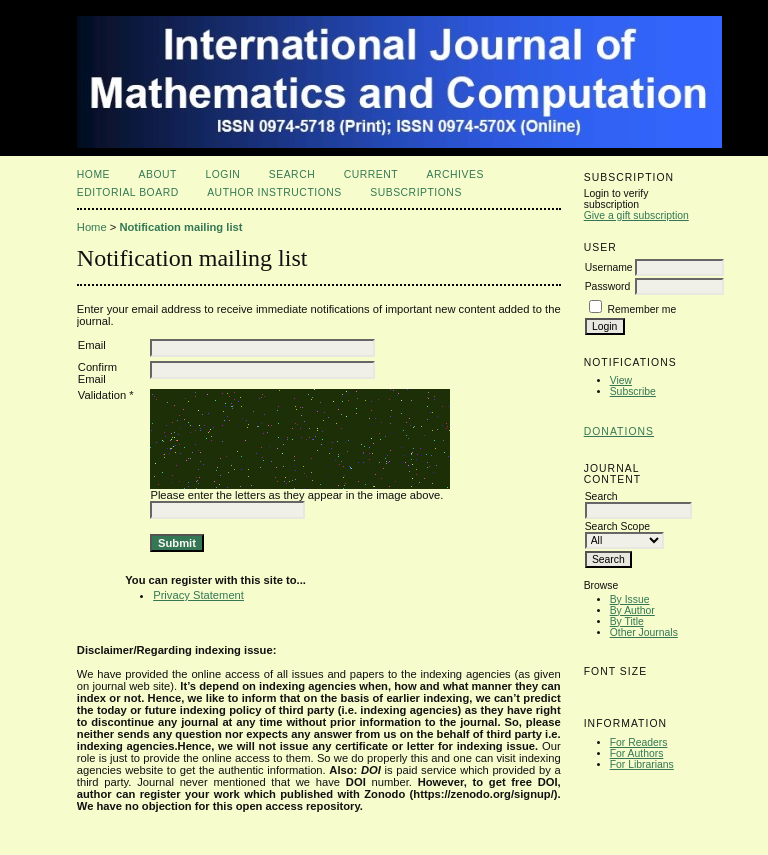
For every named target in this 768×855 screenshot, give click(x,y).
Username (609, 267)
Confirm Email (97, 373)
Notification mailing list (180, 227)
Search (292, 174)
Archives (455, 174)
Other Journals (644, 632)
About (158, 174)
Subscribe (633, 391)
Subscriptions (416, 192)
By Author (632, 610)
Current (371, 174)
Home (93, 174)
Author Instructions (274, 192)
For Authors (637, 753)
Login (222, 174)
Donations (619, 431)
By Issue (630, 599)
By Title (627, 621)
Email (92, 345)
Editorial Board (128, 192)
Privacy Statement (198, 595)
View (621, 380)
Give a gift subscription (636, 215)
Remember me (642, 309)
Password (608, 286)
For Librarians (642, 764)
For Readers (639, 742)
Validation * (106, 395)
